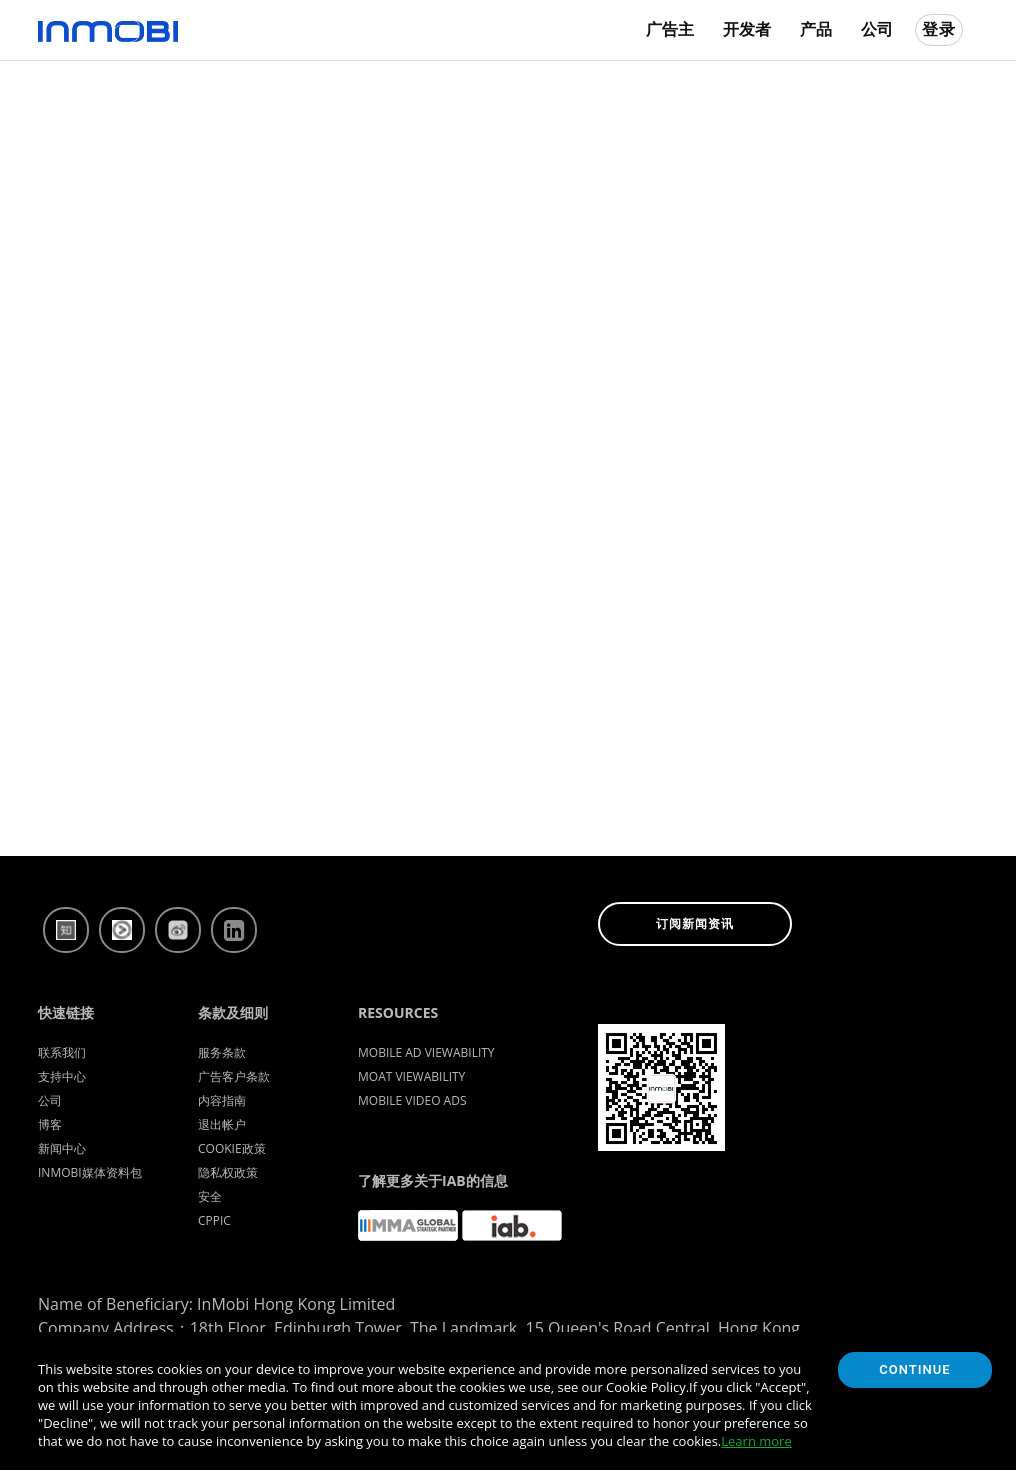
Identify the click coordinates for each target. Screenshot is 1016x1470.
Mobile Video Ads (412, 1100)
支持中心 (62, 1076)
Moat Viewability (411, 1076)
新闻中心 (62, 1148)
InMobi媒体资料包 (90, 1172)
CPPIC (214, 1220)
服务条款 (222, 1052)
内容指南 (222, 1100)
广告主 (670, 29)
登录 (939, 29)
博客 (50, 1124)
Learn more (756, 1441)
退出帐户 (222, 1124)
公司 (877, 29)
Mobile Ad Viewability (426, 1052)
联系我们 (62, 1052)
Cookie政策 (232, 1148)
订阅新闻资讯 (695, 924)
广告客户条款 (234, 1076)
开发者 (747, 29)
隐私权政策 (228, 1172)
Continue (914, 1369)
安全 (210, 1196)
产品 (816, 29)
